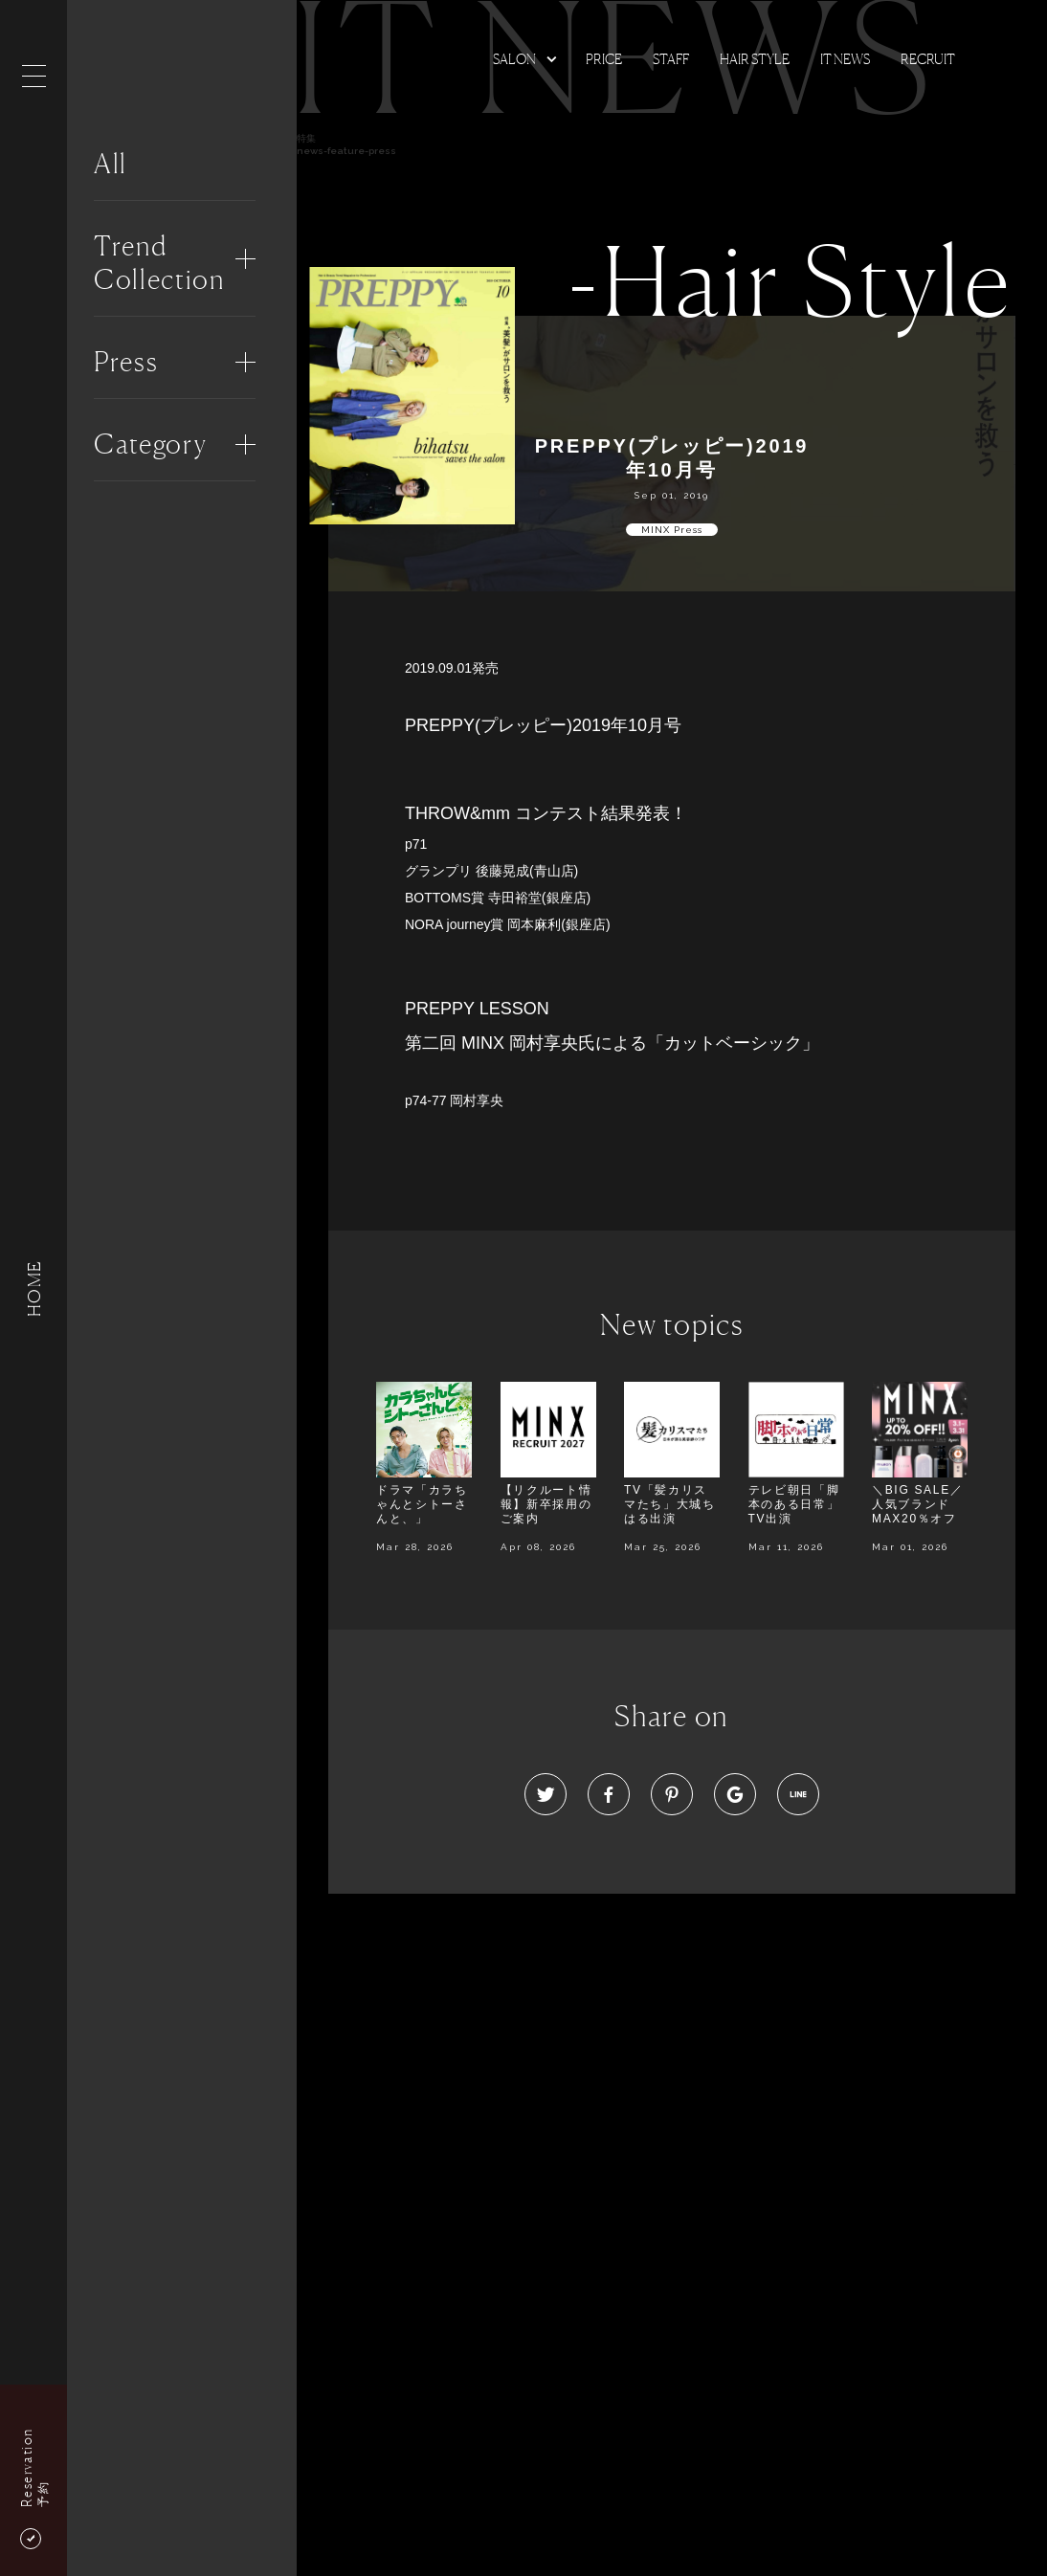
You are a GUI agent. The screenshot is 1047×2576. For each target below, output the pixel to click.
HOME (33, 1287)
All (110, 163)
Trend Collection (159, 263)
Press (126, 361)
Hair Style (755, 59)
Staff (671, 59)
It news (845, 59)
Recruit (928, 59)
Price (604, 59)
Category (150, 444)
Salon (514, 59)
